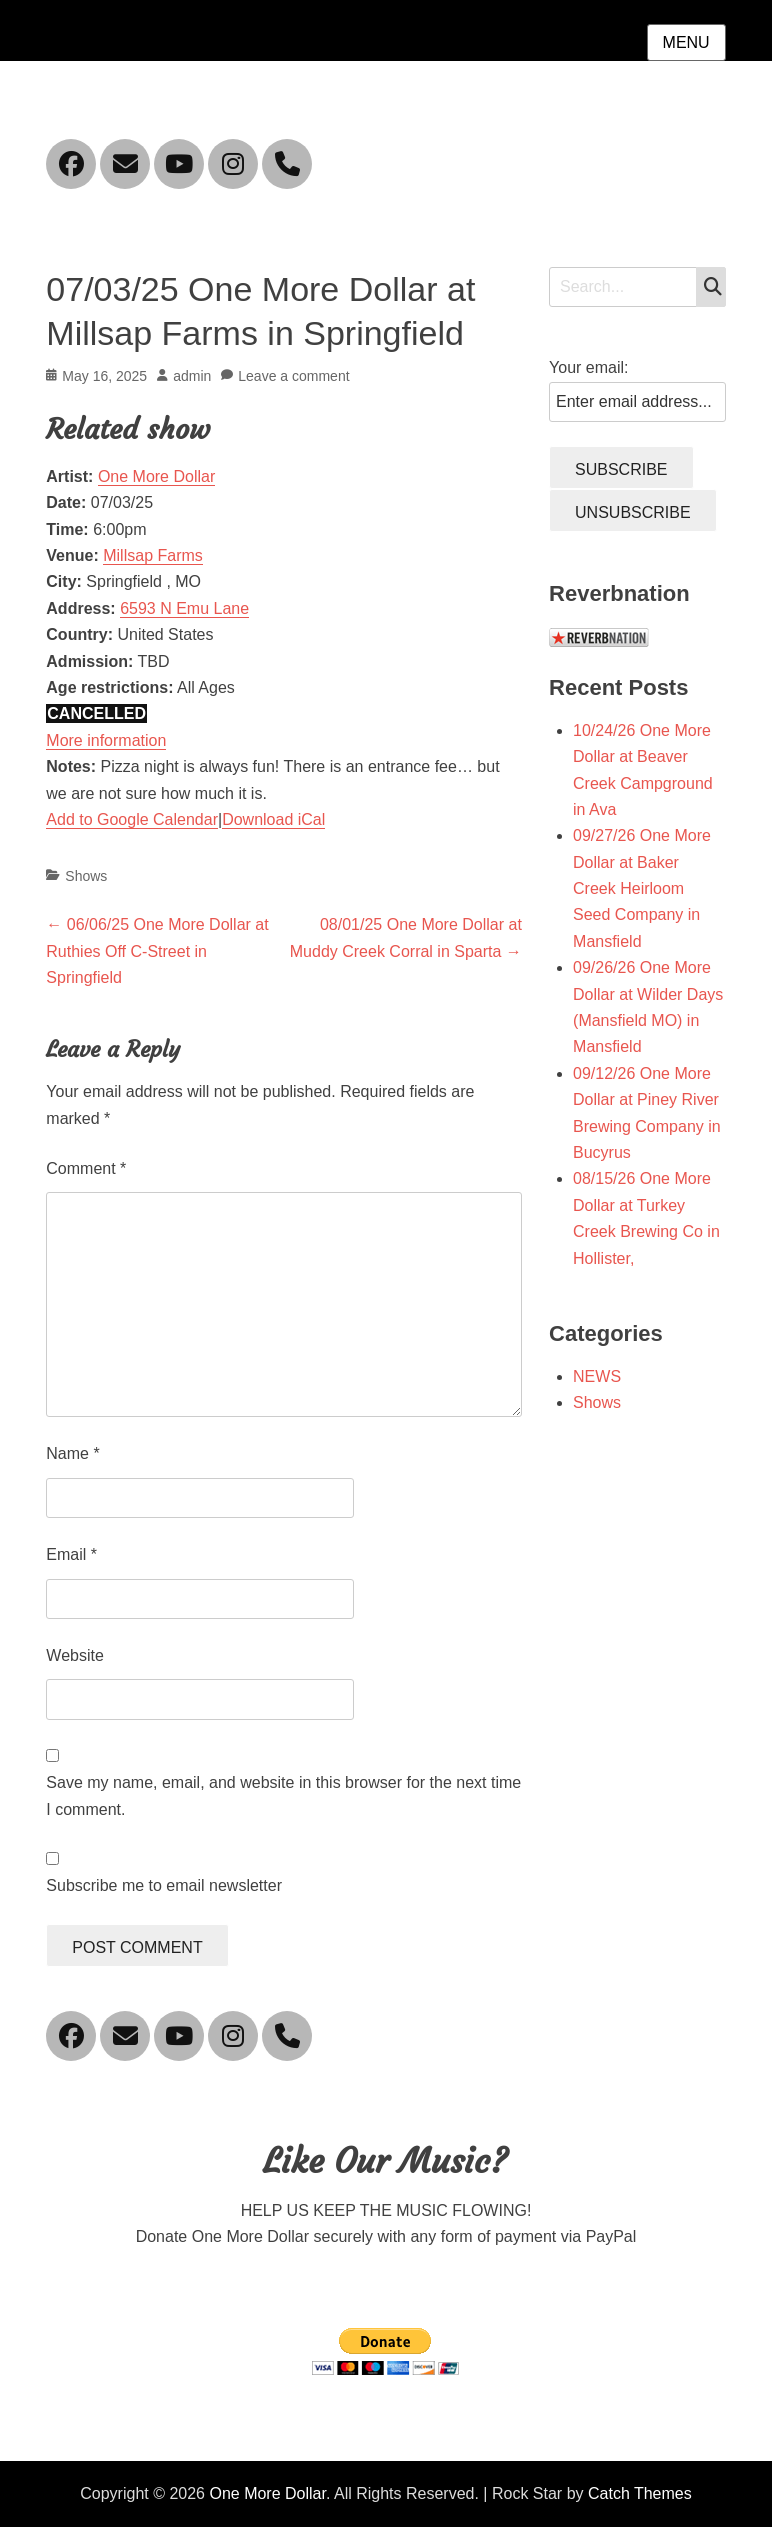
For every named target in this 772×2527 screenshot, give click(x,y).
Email (71, 1554)
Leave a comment (293, 376)
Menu (686, 42)
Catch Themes (640, 2493)
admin (192, 376)
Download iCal (273, 819)
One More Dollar (156, 476)
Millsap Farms (153, 555)
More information (106, 740)
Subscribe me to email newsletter (164, 1885)
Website (75, 1655)
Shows (86, 876)
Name (72, 1453)
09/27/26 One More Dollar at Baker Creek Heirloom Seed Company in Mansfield (642, 888)
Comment (86, 1168)
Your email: (588, 367)
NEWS (597, 1376)
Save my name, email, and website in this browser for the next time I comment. (283, 1795)
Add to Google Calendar (132, 819)
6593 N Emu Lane (184, 608)
